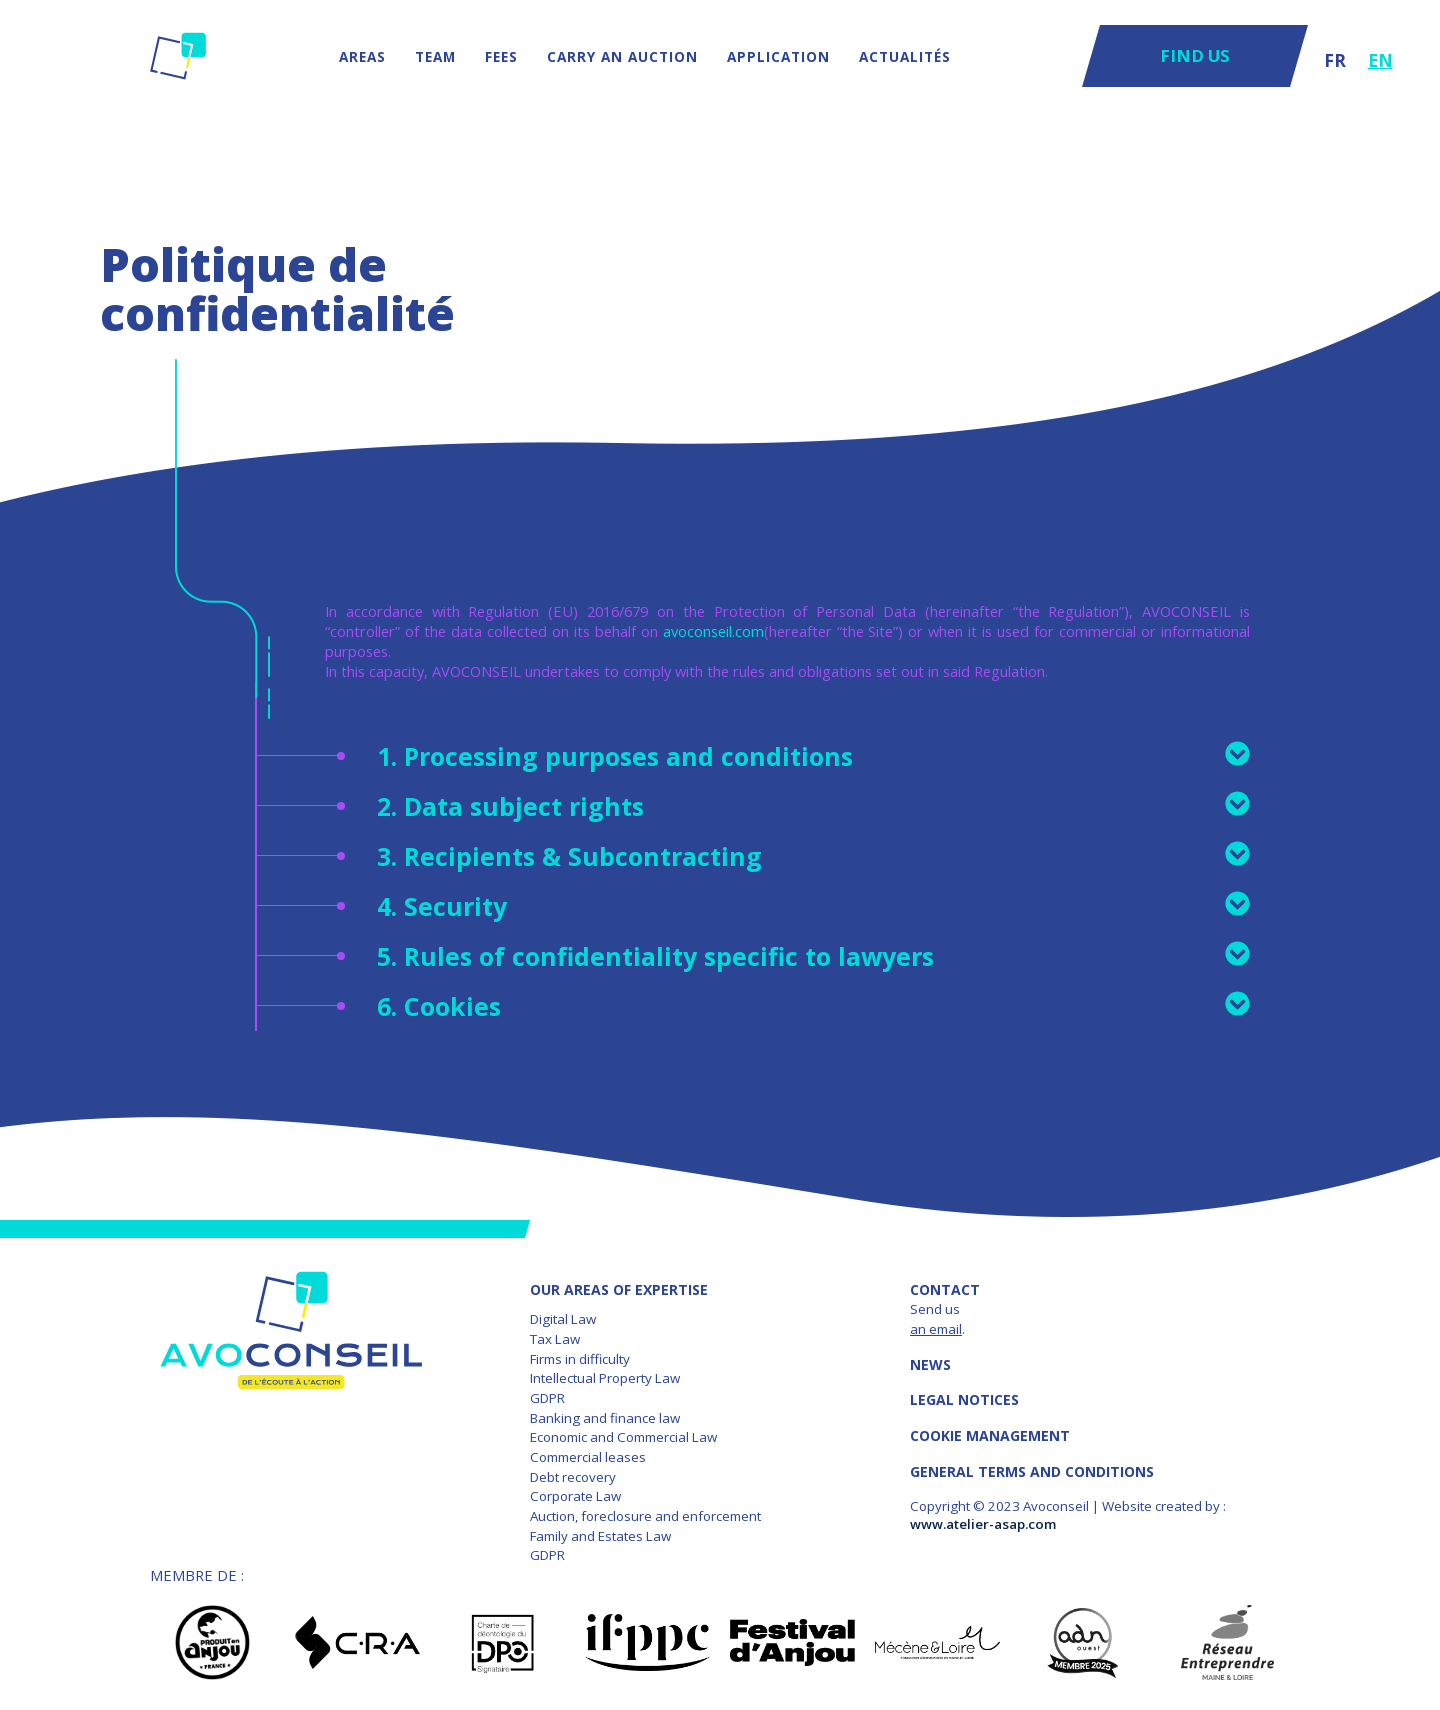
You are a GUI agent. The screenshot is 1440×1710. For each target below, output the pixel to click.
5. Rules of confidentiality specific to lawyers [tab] (813, 956)
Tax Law (555, 1339)
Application (778, 56)
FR (1335, 60)
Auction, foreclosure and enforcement (645, 1516)
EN (1380, 60)
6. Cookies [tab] (813, 1006)
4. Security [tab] (813, 906)
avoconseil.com (713, 631)
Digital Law (563, 1319)
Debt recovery (573, 1477)
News (930, 1364)
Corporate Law (575, 1496)
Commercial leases (588, 1457)
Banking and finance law (605, 1418)
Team (435, 56)
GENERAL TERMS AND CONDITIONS (1032, 1471)
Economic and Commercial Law (623, 1437)
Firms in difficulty (580, 1359)
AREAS (362, 56)
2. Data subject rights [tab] (813, 806)
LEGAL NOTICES (964, 1399)
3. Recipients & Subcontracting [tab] (813, 856)
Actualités (905, 56)
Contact (945, 1289)
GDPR (547, 1398)
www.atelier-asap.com (983, 1524)
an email (936, 1329)
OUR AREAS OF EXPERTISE (619, 1289)
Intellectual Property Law (605, 1378)
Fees (501, 56)
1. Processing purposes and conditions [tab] (813, 756)
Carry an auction (622, 56)
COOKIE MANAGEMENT (990, 1435)
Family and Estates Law (600, 1536)
